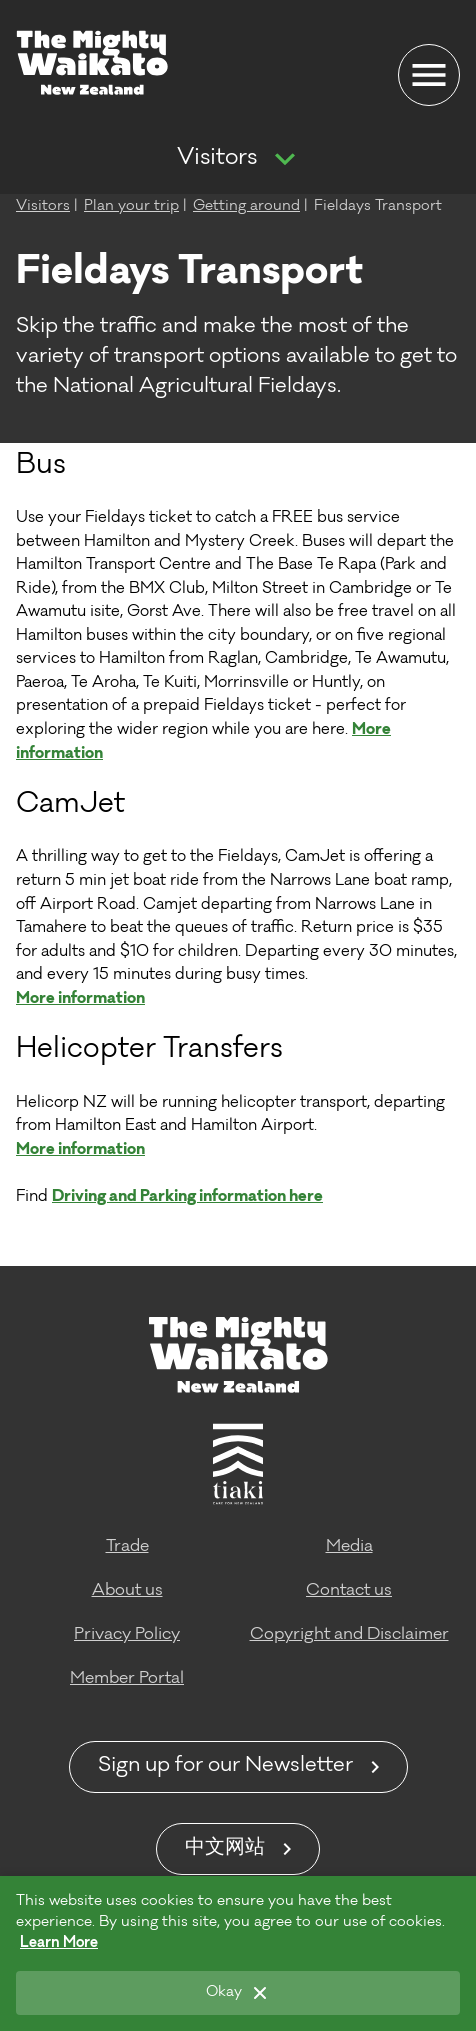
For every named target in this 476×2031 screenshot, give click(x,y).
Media (349, 1547)
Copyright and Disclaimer (349, 1635)
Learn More (59, 1944)
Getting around (246, 207)
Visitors (217, 159)
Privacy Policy (127, 1635)
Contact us (349, 1591)
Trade (127, 1547)
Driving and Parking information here (187, 1197)
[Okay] (238, 1993)
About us (127, 1591)
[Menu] (429, 75)
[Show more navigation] (285, 160)
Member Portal (127, 1679)
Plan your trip (131, 207)
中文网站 (225, 1849)
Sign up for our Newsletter (225, 1767)
